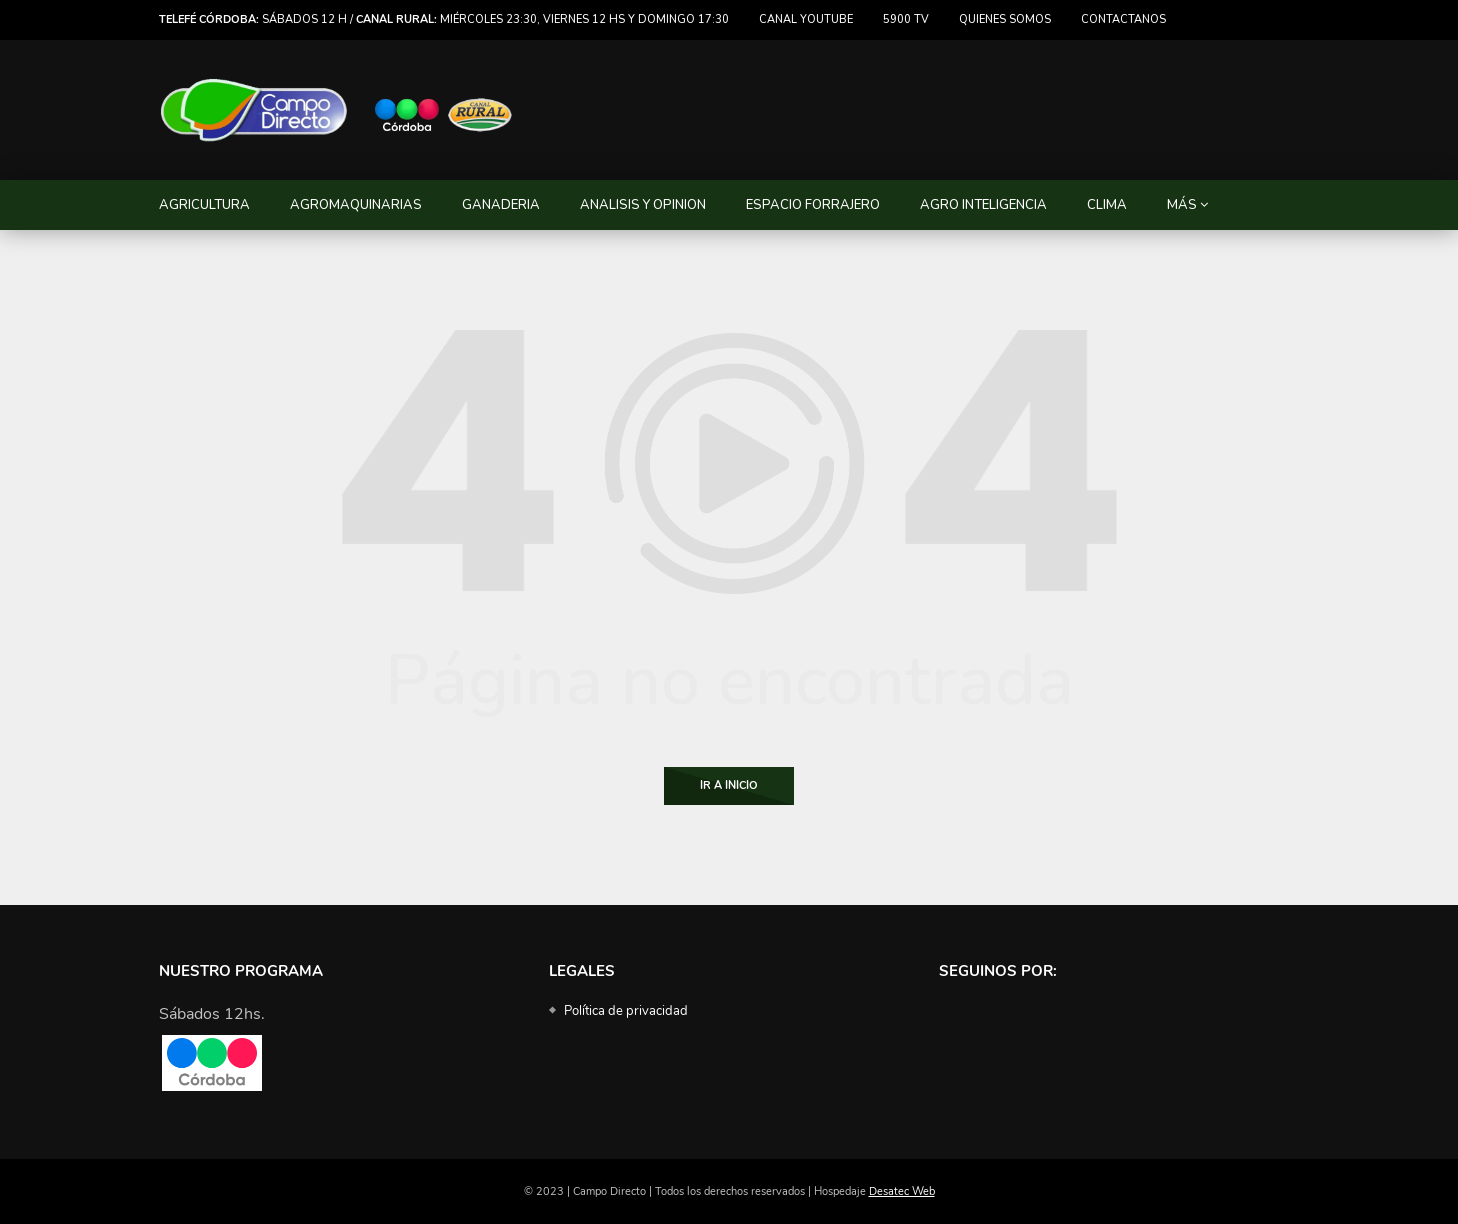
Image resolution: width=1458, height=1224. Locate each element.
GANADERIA (501, 205)
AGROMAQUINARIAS (356, 205)
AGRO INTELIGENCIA (983, 205)
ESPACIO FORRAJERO (813, 205)
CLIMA (1107, 205)
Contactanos (1123, 19)
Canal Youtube (806, 19)
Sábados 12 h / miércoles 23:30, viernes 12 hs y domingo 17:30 (444, 19)
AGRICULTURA (204, 205)
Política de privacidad (626, 1011)
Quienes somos (1005, 19)
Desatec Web (902, 1191)
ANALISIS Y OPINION (643, 205)
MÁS (1182, 205)
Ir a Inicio (729, 785)
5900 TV (906, 19)
